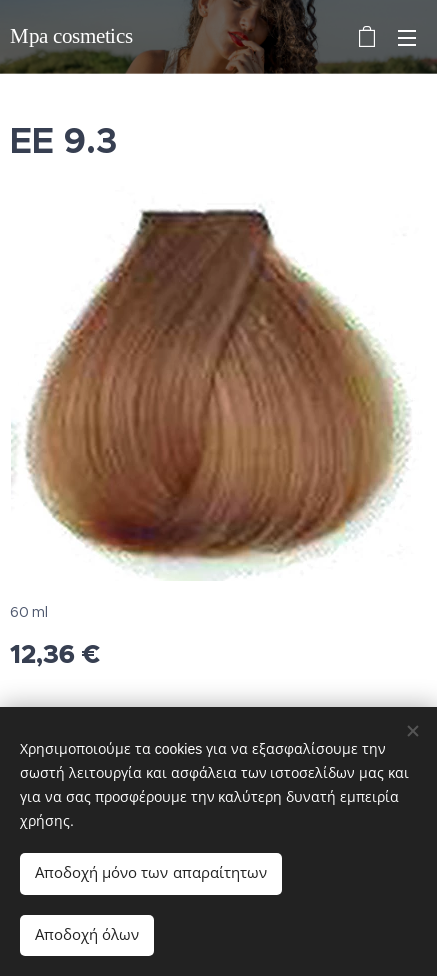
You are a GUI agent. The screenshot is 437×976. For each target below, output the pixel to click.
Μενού (407, 38)
